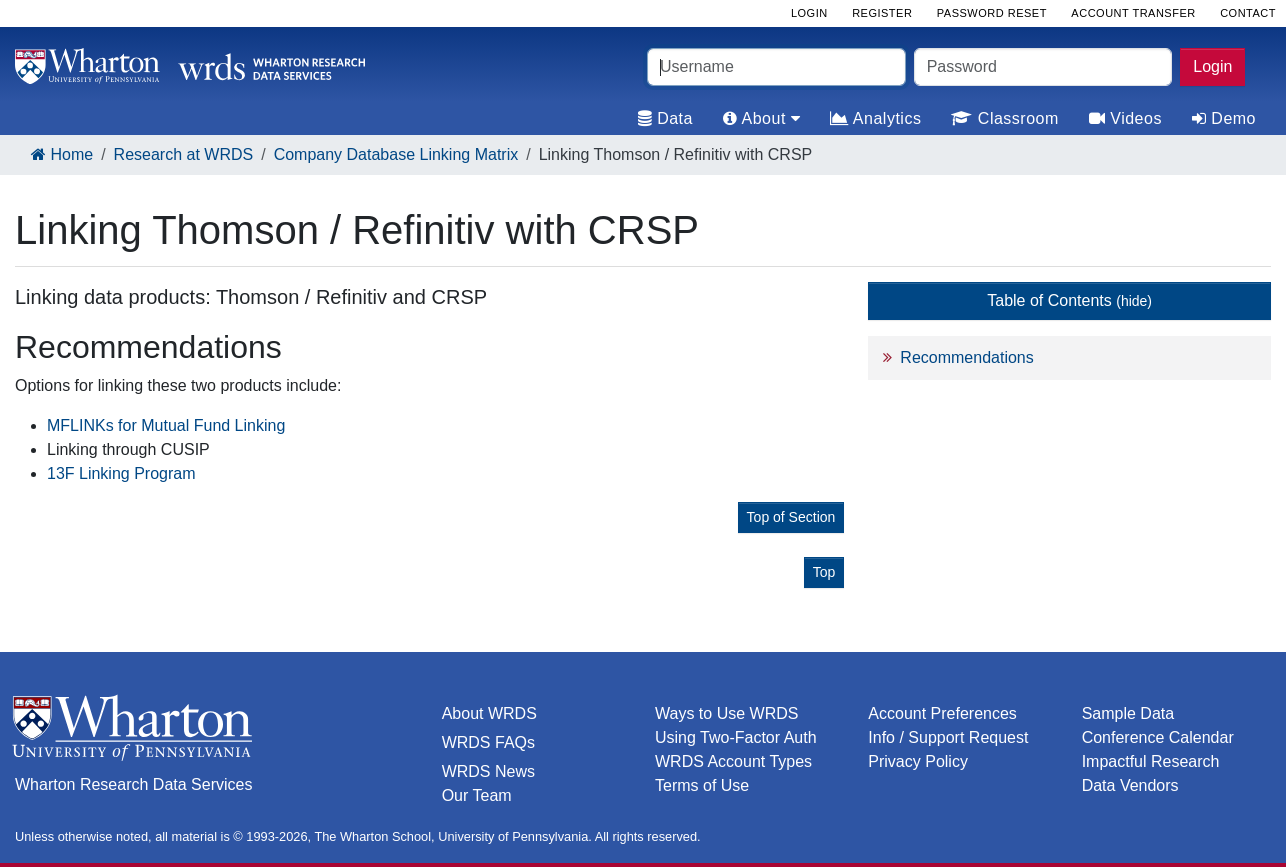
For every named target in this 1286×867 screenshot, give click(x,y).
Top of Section (791, 517)
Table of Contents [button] (1069, 300)
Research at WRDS (184, 154)
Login (1212, 66)
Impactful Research (1151, 761)
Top (824, 572)
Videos (1125, 118)
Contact (1248, 13)
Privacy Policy (918, 761)
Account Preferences (942, 713)
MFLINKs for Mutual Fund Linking (166, 425)
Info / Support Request (948, 737)
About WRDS (489, 713)
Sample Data (1128, 713)
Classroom (1004, 118)
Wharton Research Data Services (133, 784)
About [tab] (761, 118)
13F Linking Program (121, 473)
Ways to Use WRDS (726, 713)
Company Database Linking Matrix (396, 154)
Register (882, 13)
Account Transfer (1133, 13)
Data (665, 118)
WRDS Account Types (733, 761)
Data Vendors (1130, 785)
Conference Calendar (1158, 737)
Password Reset (992, 13)
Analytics (875, 118)
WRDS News (488, 771)
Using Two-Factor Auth (736, 737)
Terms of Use (702, 785)
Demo (1224, 118)
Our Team (477, 795)
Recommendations (966, 357)
